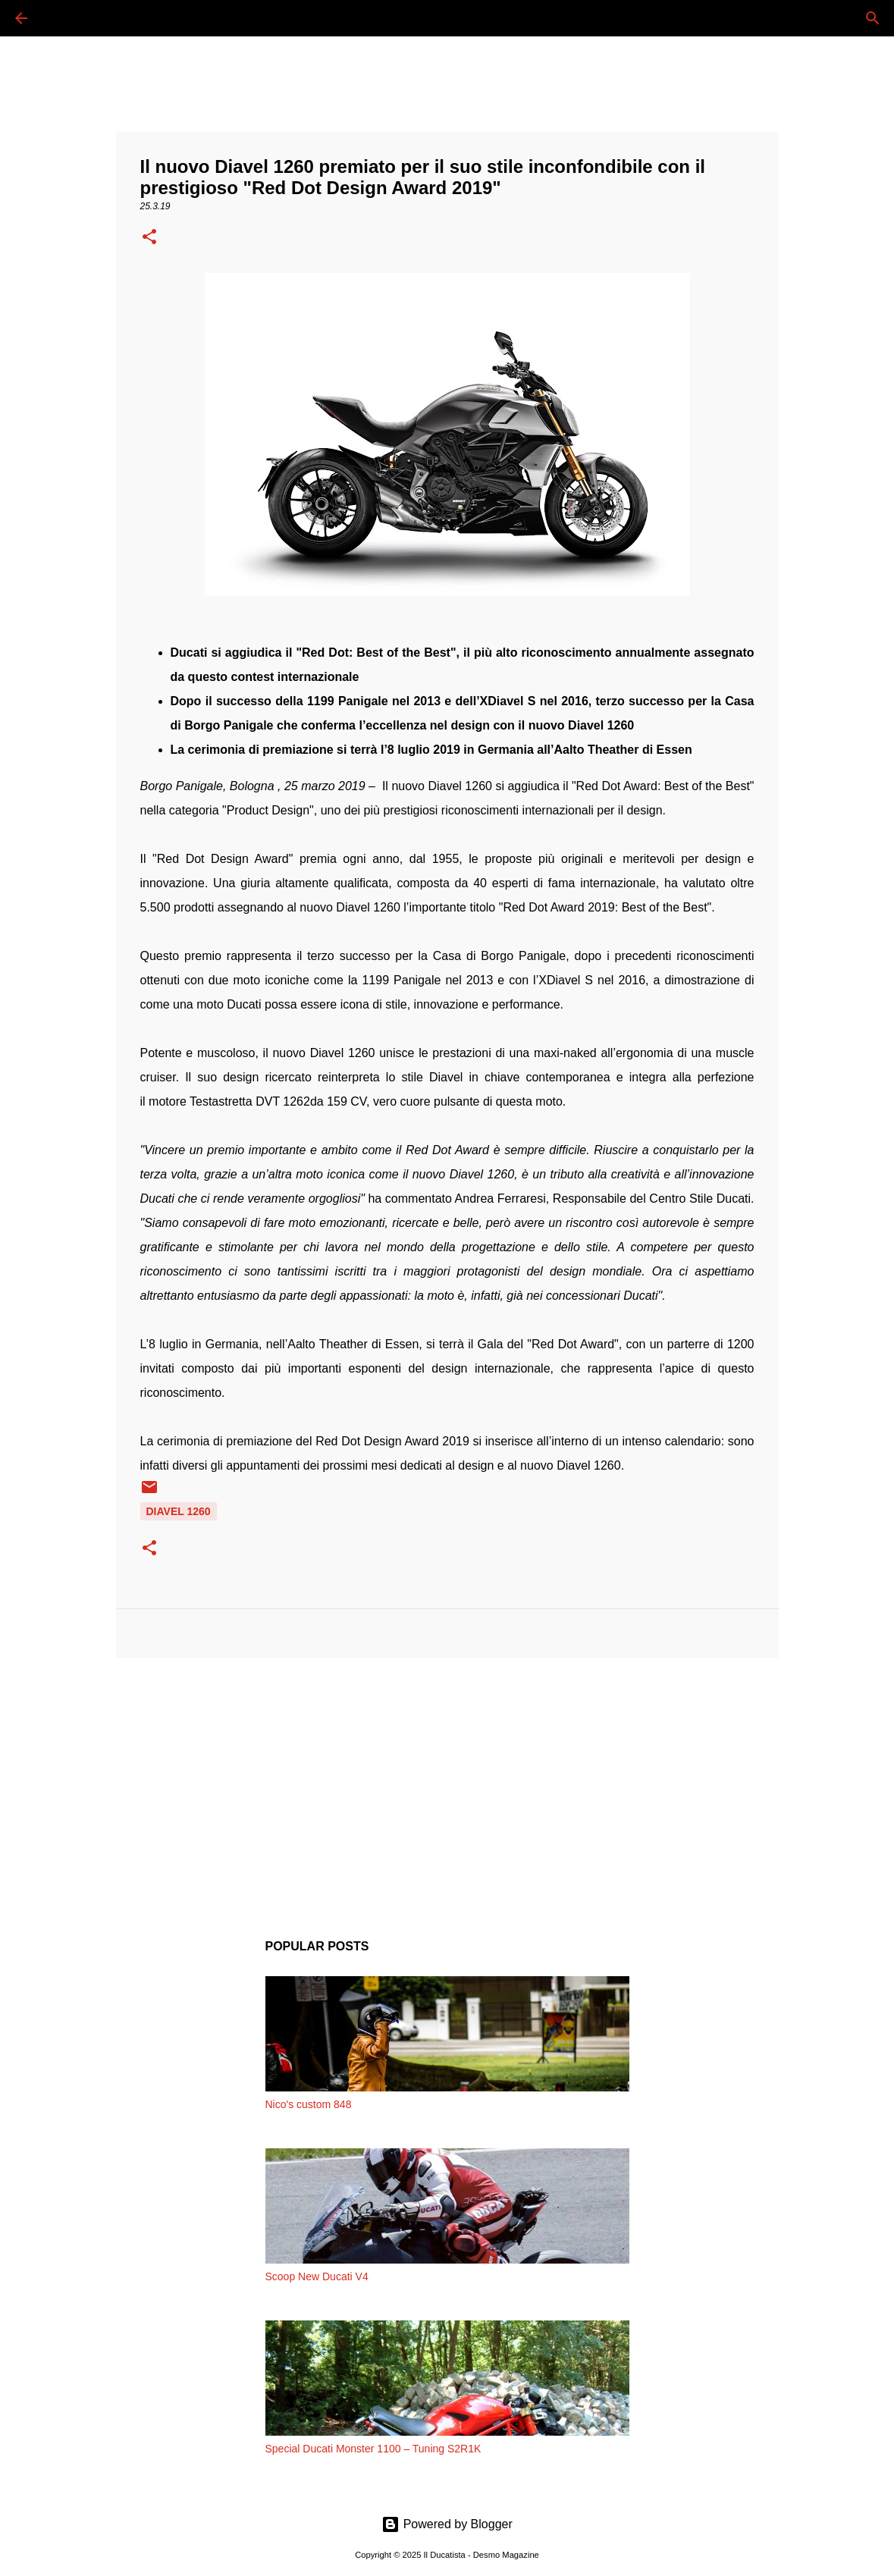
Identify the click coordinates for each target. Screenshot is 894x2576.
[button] (149, 238)
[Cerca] (64, 18)
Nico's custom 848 (308, 2104)
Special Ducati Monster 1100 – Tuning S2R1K (373, 2449)
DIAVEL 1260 (178, 1511)
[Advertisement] (447, 1786)
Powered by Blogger (447, 2524)
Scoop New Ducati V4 (317, 2276)
